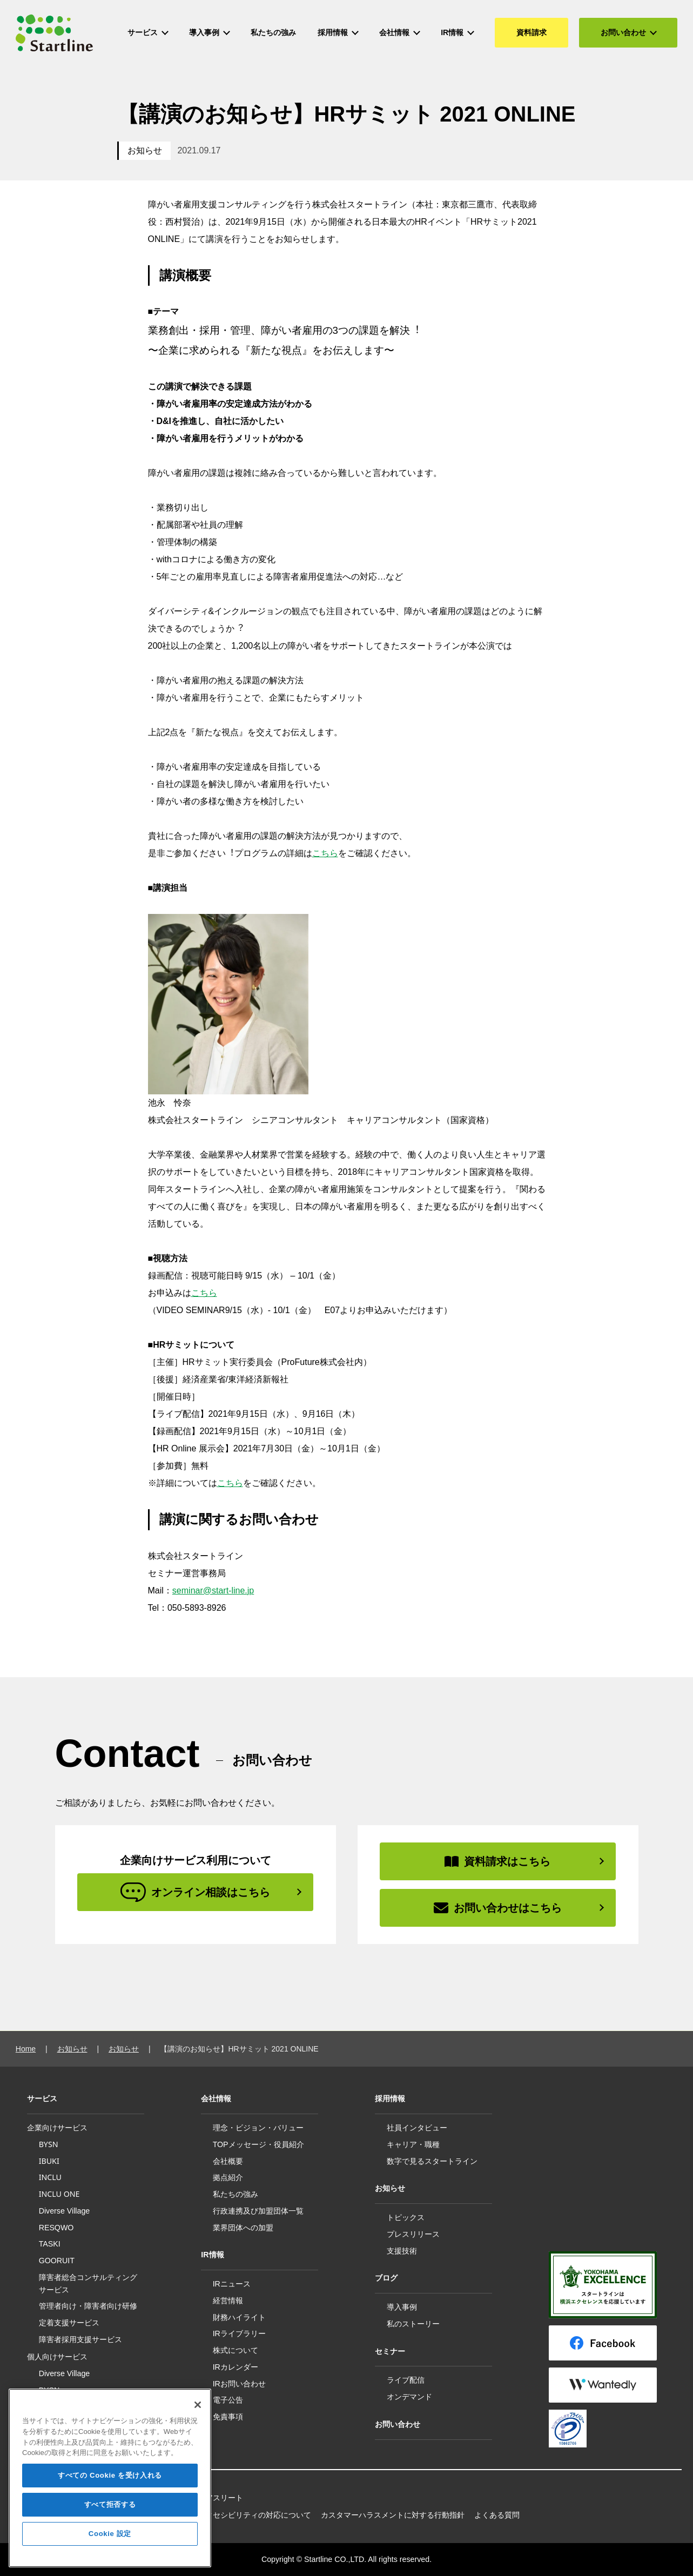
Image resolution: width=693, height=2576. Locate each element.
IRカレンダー (235, 2367)
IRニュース (232, 2283)
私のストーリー (413, 2323)
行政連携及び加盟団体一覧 (258, 2211)
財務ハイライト (239, 2317)
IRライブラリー (239, 2333)
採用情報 (390, 2098)
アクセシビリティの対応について (254, 2515)
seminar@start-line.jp (213, 1590)
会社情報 (216, 2098)
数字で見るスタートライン (432, 2161)
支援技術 (402, 2251)
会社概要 (228, 2161)
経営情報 (228, 2300)
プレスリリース (413, 2234)
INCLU (50, 2177)
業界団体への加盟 (243, 2227)
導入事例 (402, 2307)
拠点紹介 (228, 2177)
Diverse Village (64, 2211)
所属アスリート (216, 2497)
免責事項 (228, 2416)
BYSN (48, 2144)
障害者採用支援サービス (80, 2339)
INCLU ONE (59, 2194)
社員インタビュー (417, 2127)
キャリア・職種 (413, 2144)
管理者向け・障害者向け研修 (88, 2306)
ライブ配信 (406, 2380)
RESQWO (56, 2227)
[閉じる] (198, 2415)
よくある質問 (497, 2515)
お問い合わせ (397, 2424)
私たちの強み (235, 2194)
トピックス (406, 2217)
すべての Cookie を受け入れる (110, 2485)
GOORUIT (57, 2260)
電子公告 (228, 2400)
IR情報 (212, 2254)
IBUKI (49, 2161)
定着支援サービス (69, 2322)
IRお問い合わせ (239, 2383)
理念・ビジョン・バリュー (258, 2127)
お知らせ (144, 150)
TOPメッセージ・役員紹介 (258, 2144)
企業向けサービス (57, 2127)
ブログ (386, 2278)
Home (26, 2048)
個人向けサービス (57, 2356)
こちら (325, 853)
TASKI (49, 2243)
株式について (235, 2350)
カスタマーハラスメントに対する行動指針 (393, 2515)
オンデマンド (409, 2396)
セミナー (390, 2351)
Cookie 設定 (110, 2543)
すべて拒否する (110, 2514)
